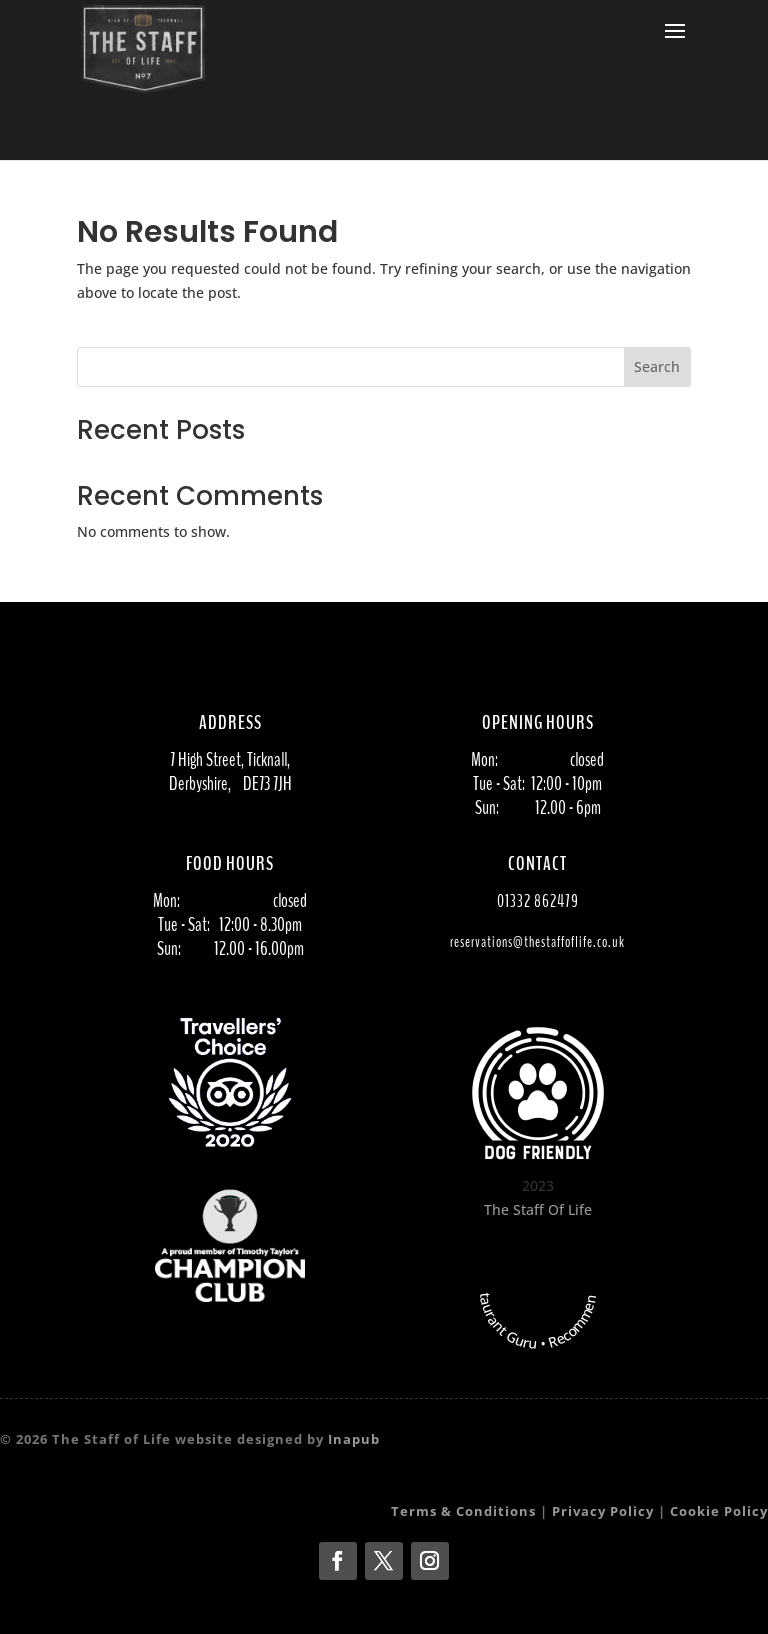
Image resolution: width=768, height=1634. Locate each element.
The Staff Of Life (538, 1209)
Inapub (354, 1439)
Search (657, 366)
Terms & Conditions (463, 1511)
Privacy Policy (603, 1511)
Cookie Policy (719, 1511)
